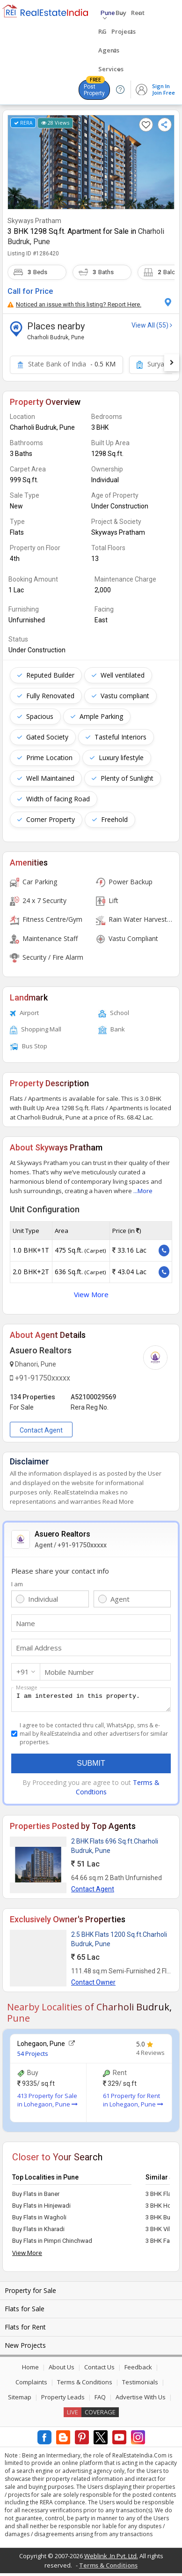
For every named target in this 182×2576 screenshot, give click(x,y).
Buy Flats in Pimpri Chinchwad (52, 2243)
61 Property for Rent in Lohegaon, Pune (133, 2102)
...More (143, 1191)
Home (30, 2370)
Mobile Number (69, 1672)
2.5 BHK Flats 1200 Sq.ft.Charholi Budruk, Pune (119, 1942)
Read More (118, 1501)
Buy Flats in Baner (35, 2196)
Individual (43, 1599)
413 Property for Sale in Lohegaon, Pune (47, 2102)
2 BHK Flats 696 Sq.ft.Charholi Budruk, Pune (114, 1848)
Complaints (31, 2385)
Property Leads (63, 2400)
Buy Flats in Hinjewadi (41, 2208)
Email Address (39, 1647)
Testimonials (140, 2385)
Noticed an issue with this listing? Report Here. (74, 304)
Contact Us (99, 2370)
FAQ (100, 2400)
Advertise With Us (141, 2400)
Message (26, 1687)
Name (25, 1623)
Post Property (94, 88)
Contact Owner (93, 1985)
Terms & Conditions (84, 2385)
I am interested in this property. (91, 1701)
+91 (22, 1671)
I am (17, 1584)
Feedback (138, 2370)
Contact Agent (41, 1430)
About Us (61, 2370)
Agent (120, 1599)
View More (91, 1294)
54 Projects (32, 2056)
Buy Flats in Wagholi (39, 2220)
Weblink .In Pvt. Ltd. (111, 2558)
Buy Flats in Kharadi (38, 2231)
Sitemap (19, 2400)
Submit (91, 1766)
